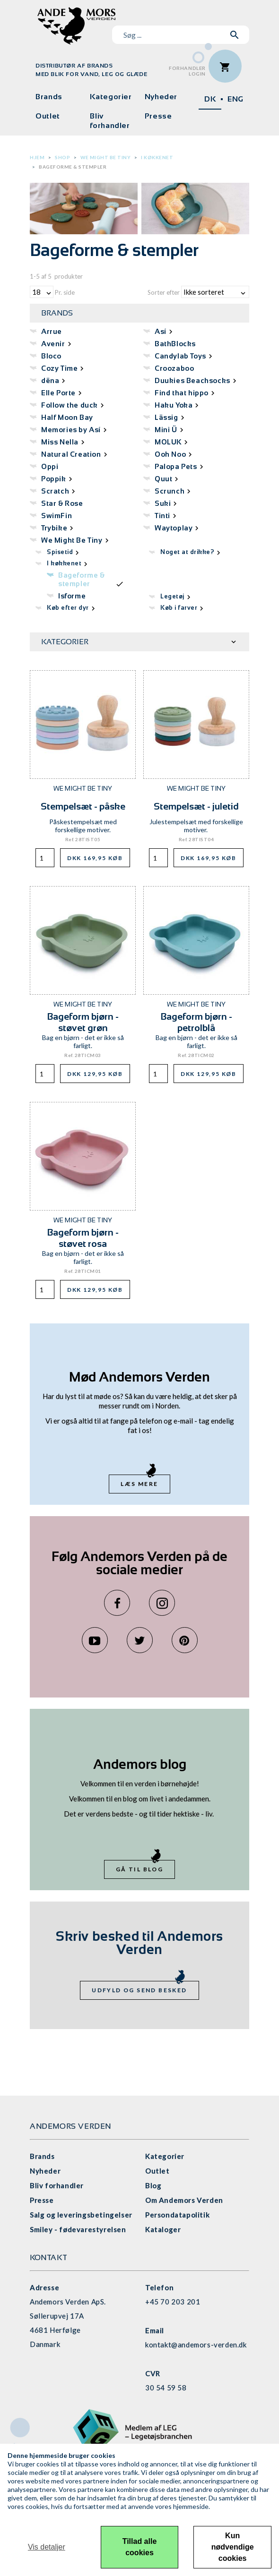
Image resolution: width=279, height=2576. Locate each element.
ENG (235, 99)
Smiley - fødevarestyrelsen (78, 2229)
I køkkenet (157, 157)
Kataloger (163, 2229)
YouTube (95, 1640)
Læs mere (139, 1483)
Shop (62, 157)
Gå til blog (139, 1869)
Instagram (162, 1603)
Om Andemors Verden (184, 2200)
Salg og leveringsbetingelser (81, 2214)
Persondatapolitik (177, 2214)
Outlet (47, 116)
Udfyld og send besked (139, 1990)
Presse (158, 116)
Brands (48, 97)
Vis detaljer (46, 2547)
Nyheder (161, 97)
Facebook (117, 1603)
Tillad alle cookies (139, 2547)
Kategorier (110, 97)
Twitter (140, 1640)
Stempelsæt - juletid (196, 806)
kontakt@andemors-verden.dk (196, 2344)
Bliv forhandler (110, 120)
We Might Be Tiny (105, 157)
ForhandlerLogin (187, 71)
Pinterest (185, 1640)
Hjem (37, 157)
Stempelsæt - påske (83, 806)
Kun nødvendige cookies (232, 2547)
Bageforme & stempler (72, 167)
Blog (153, 2185)
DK (210, 99)
